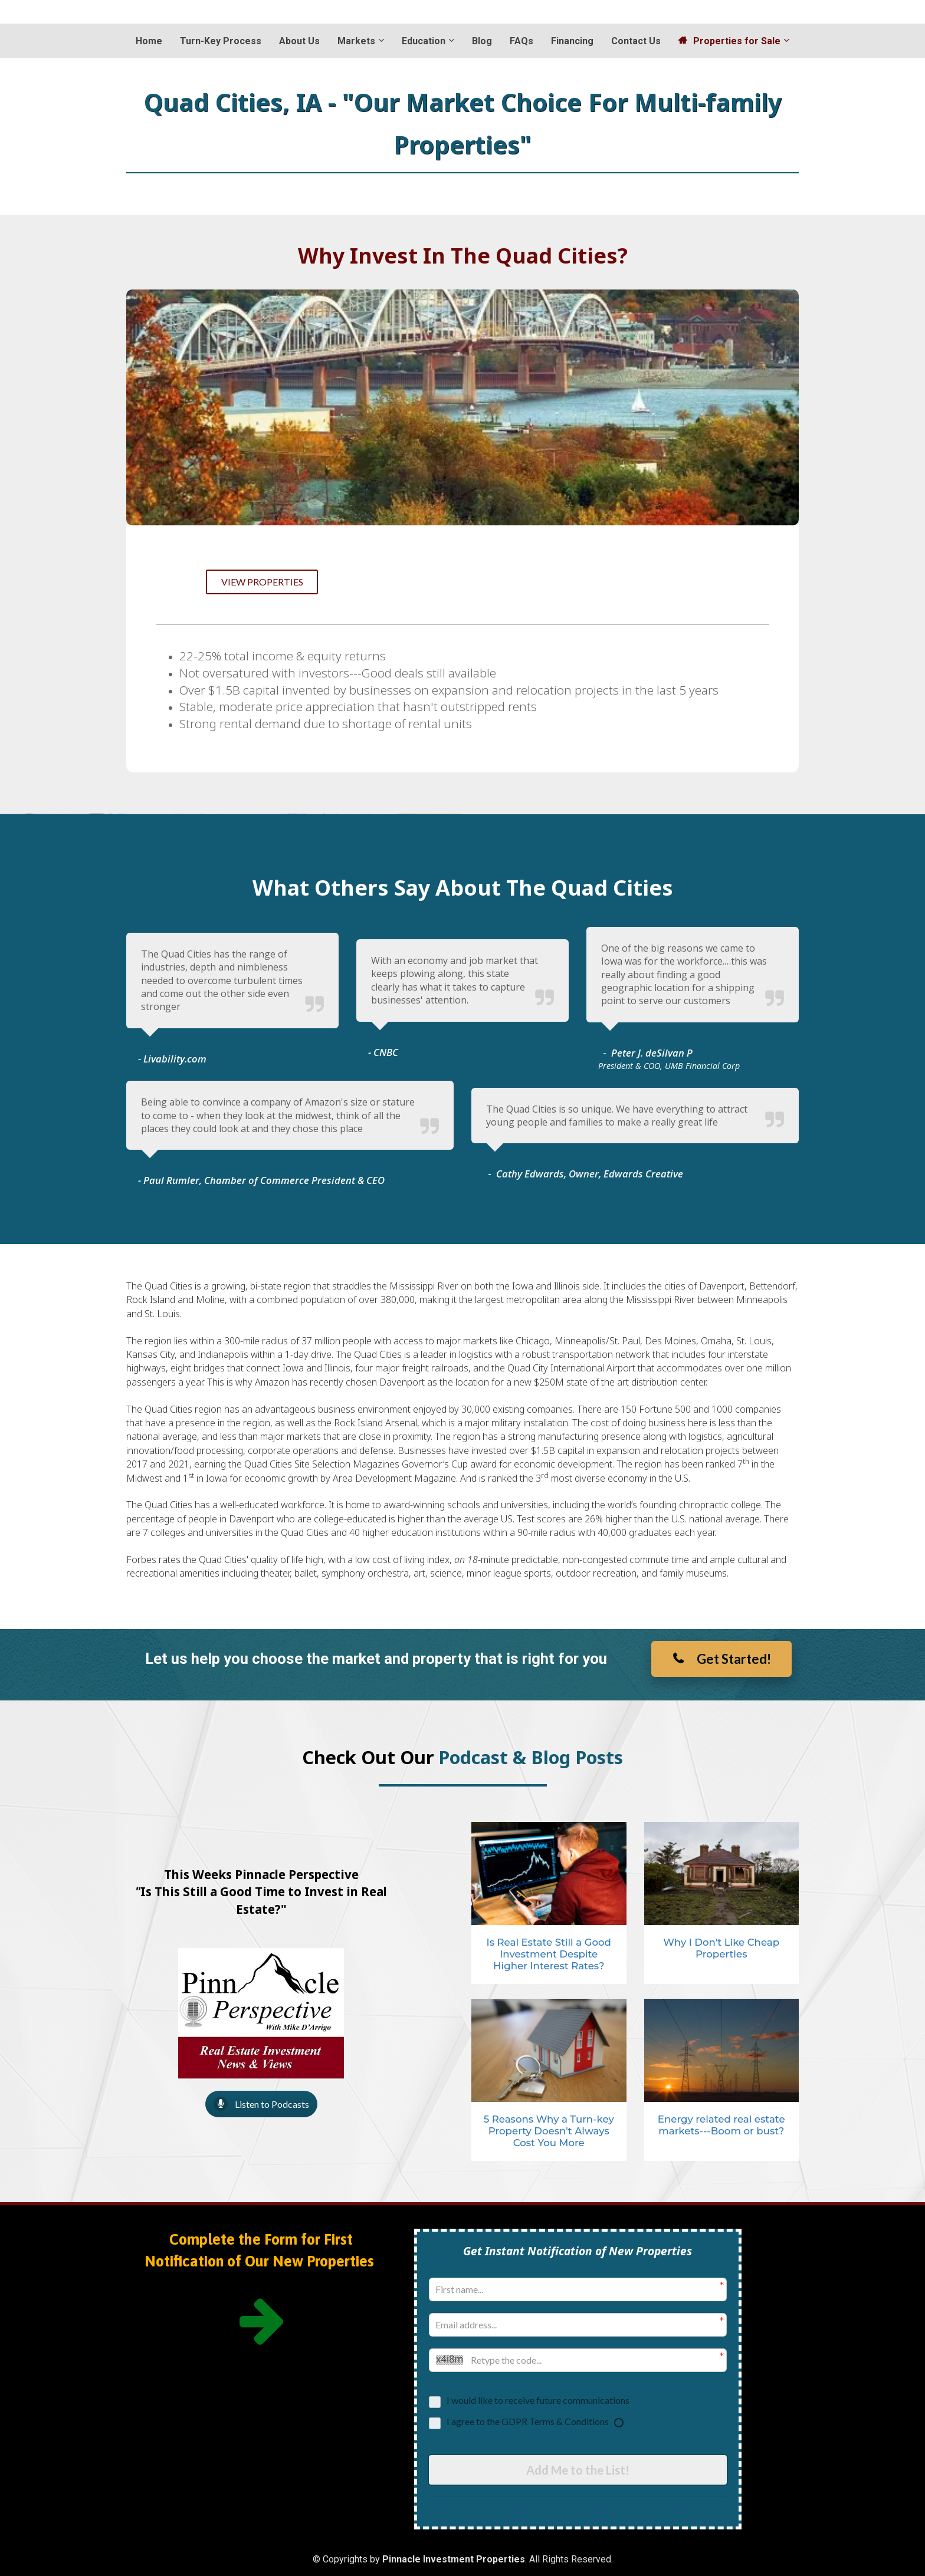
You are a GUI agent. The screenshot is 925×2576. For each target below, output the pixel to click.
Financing (572, 41)
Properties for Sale (729, 41)
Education (423, 41)
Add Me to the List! (577, 2469)
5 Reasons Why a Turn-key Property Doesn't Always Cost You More (549, 2131)
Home (149, 41)
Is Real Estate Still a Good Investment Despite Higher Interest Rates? (549, 1954)
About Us (299, 41)
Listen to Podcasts (261, 2104)
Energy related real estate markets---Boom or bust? (721, 2125)
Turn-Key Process (220, 41)
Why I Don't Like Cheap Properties (721, 1948)
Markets (356, 41)
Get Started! (721, 1659)
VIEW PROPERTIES (262, 581)
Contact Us (636, 41)
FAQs (521, 41)
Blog (482, 41)
